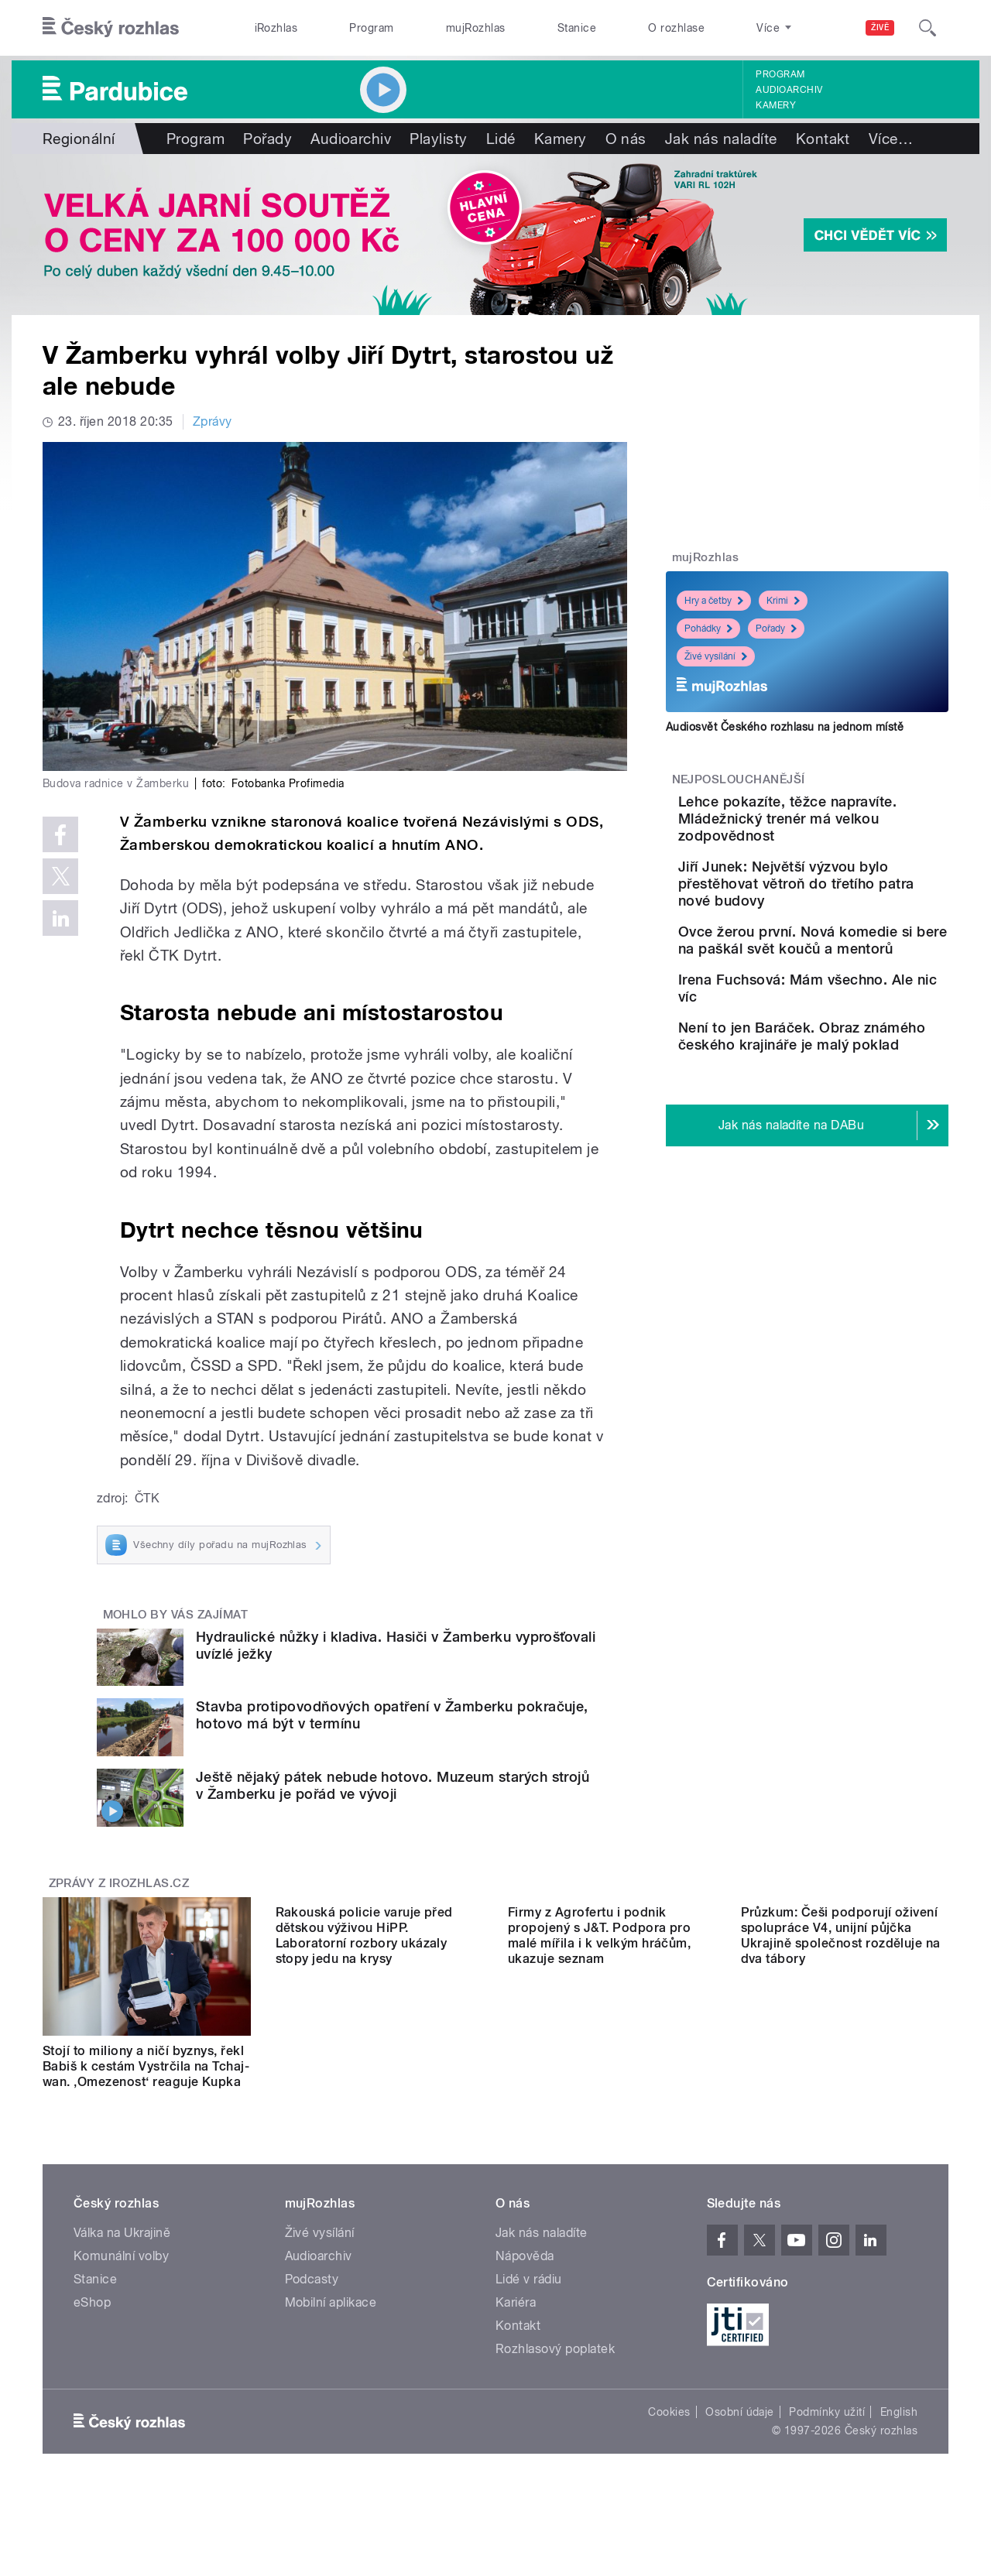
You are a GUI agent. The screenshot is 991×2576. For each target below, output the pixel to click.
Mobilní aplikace (331, 2318)
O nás (625, 138)
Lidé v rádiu (529, 2294)
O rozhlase (676, 28)
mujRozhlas (476, 28)
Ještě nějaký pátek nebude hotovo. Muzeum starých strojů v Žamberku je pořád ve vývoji (392, 1785)
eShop (92, 2318)
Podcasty (312, 2294)
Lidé (501, 138)
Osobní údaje (739, 2427)
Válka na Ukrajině (122, 2248)
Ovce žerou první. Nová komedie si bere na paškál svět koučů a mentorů (853, 970)
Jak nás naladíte (721, 138)
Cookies (669, 2427)
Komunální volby (121, 2271)
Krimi (783, 600)
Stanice (576, 28)
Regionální (79, 138)
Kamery (776, 105)
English (898, 2427)
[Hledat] (927, 28)
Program (371, 28)
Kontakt (823, 138)
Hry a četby (713, 600)
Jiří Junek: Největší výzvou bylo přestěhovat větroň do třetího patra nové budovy (855, 900)
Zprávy (212, 421)
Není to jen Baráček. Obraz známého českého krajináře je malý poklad (855, 1111)
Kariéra (516, 2318)
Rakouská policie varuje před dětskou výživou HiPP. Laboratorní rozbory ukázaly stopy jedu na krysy (364, 2074)
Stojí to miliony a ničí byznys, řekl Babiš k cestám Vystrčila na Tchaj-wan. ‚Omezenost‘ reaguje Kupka (146, 2066)
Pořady (267, 138)
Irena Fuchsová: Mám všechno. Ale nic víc (837, 1032)
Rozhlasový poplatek (555, 2364)
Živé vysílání (715, 656)
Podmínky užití (827, 2427)
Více (891, 138)
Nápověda (525, 2271)
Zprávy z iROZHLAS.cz (119, 1883)
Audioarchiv (789, 89)
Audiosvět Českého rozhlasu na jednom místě (785, 727)
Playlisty (438, 138)
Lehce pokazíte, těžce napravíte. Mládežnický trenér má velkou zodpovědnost (842, 827)
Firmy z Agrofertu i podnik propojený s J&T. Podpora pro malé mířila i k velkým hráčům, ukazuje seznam (599, 2074)
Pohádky (708, 628)
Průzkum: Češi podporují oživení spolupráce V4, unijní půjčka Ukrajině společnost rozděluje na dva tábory (841, 2074)
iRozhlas (276, 28)
